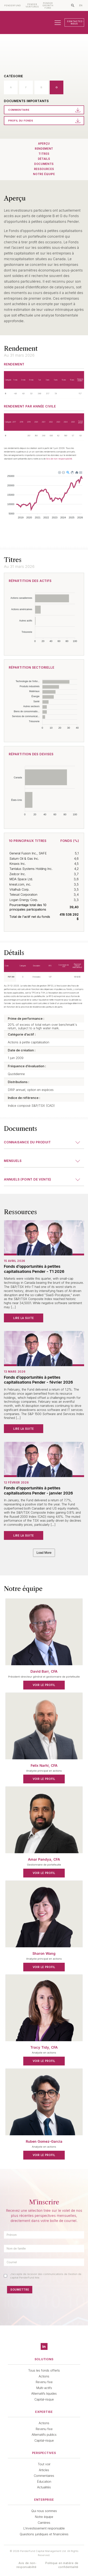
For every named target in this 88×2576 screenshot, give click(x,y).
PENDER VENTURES (32, 5)
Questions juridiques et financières (44, 2534)
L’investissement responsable (44, 2528)
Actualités (44, 2487)
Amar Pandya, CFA (44, 1859)
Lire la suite (23, 1318)
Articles (44, 2470)
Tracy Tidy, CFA (44, 2047)
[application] (44, 495)
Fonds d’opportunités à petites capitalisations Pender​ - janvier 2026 (38, 1490)
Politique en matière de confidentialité (61, 2565)
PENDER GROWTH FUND (48, 5)
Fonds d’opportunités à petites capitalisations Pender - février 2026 (38, 1380)
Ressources (44, 169)
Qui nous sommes (44, 2511)
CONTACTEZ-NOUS (75, 22)
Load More (44, 1552)
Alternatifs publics (44, 2435)
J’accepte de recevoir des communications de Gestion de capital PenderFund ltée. (45, 2275)
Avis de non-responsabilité (59, 458)
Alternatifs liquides (44, 2393)
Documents (44, 163)
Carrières (44, 2523)
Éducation (44, 2481)
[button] (59, 472)
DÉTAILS (44, 158)
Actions (44, 2376)
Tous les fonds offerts (44, 2370)
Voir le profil (44, 1685)
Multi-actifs (44, 2388)
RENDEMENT (44, 148)
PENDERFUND (12, 5)
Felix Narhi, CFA (44, 1765)
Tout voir (44, 2464)
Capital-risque (44, 2399)
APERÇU (44, 143)
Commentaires (44, 2476)
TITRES (44, 153)
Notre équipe (44, 174)
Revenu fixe (44, 2382)
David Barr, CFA (44, 1671)
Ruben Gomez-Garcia (44, 2141)
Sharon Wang (44, 1953)
